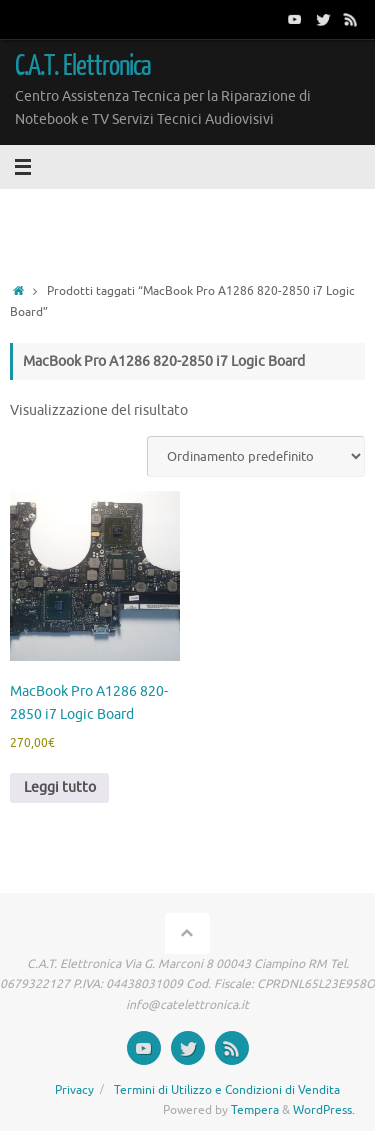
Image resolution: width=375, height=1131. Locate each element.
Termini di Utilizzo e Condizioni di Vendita (227, 1090)
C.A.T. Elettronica (83, 66)
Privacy (74, 1090)
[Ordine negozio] (256, 456)
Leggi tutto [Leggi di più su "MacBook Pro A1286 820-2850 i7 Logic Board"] (60, 787)
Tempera (255, 1110)
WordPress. (324, 1110)
